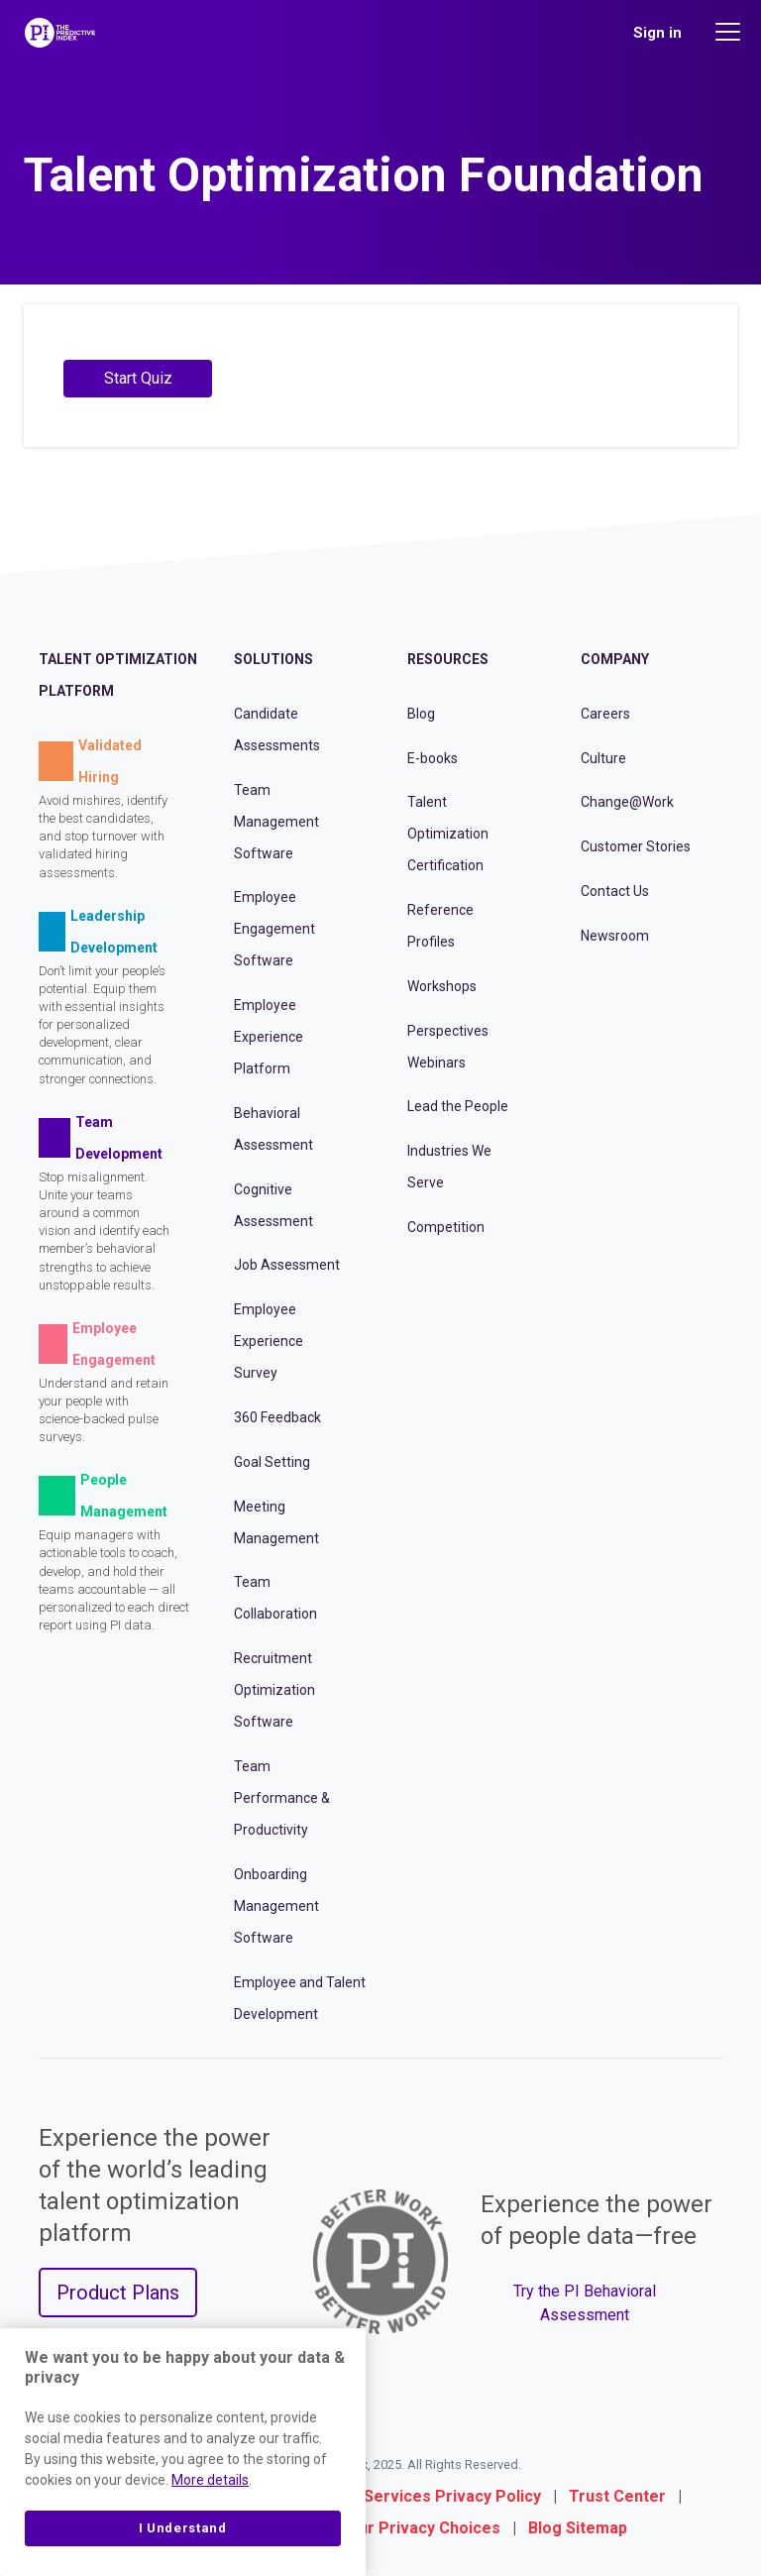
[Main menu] (730, 32)
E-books (432, 758)
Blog (421, 714)
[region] (183, 2452)
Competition (446, 1227)
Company (615, 659)
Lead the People (457, 1106)
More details (210, 2480)
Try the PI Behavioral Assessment (584, 2303)
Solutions (273, 659)
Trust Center (617, 2496)
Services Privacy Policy (452, 2496)
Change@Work (627, 802)
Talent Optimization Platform (118, 675)
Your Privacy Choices (420, 2528)
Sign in (657, 33)
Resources (448, 659)
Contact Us (615, 891)
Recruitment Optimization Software (274, 1690)
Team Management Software (276, 821)
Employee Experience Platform (268, 1036)
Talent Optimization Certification (448, 833)
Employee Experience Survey (268, 1341)
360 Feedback (277, 1417)
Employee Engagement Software (274, 928)
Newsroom (615, 936)
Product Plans (117, 2292)
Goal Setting (272, 1462)
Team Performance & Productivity (282, 1798)
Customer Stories (636, 846)
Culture (603, 758)
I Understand (183, 2527)
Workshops (442, 986)
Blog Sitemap (577, 2528)
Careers (605, 714)
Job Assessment (287, 1265)
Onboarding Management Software (276, 1906)
